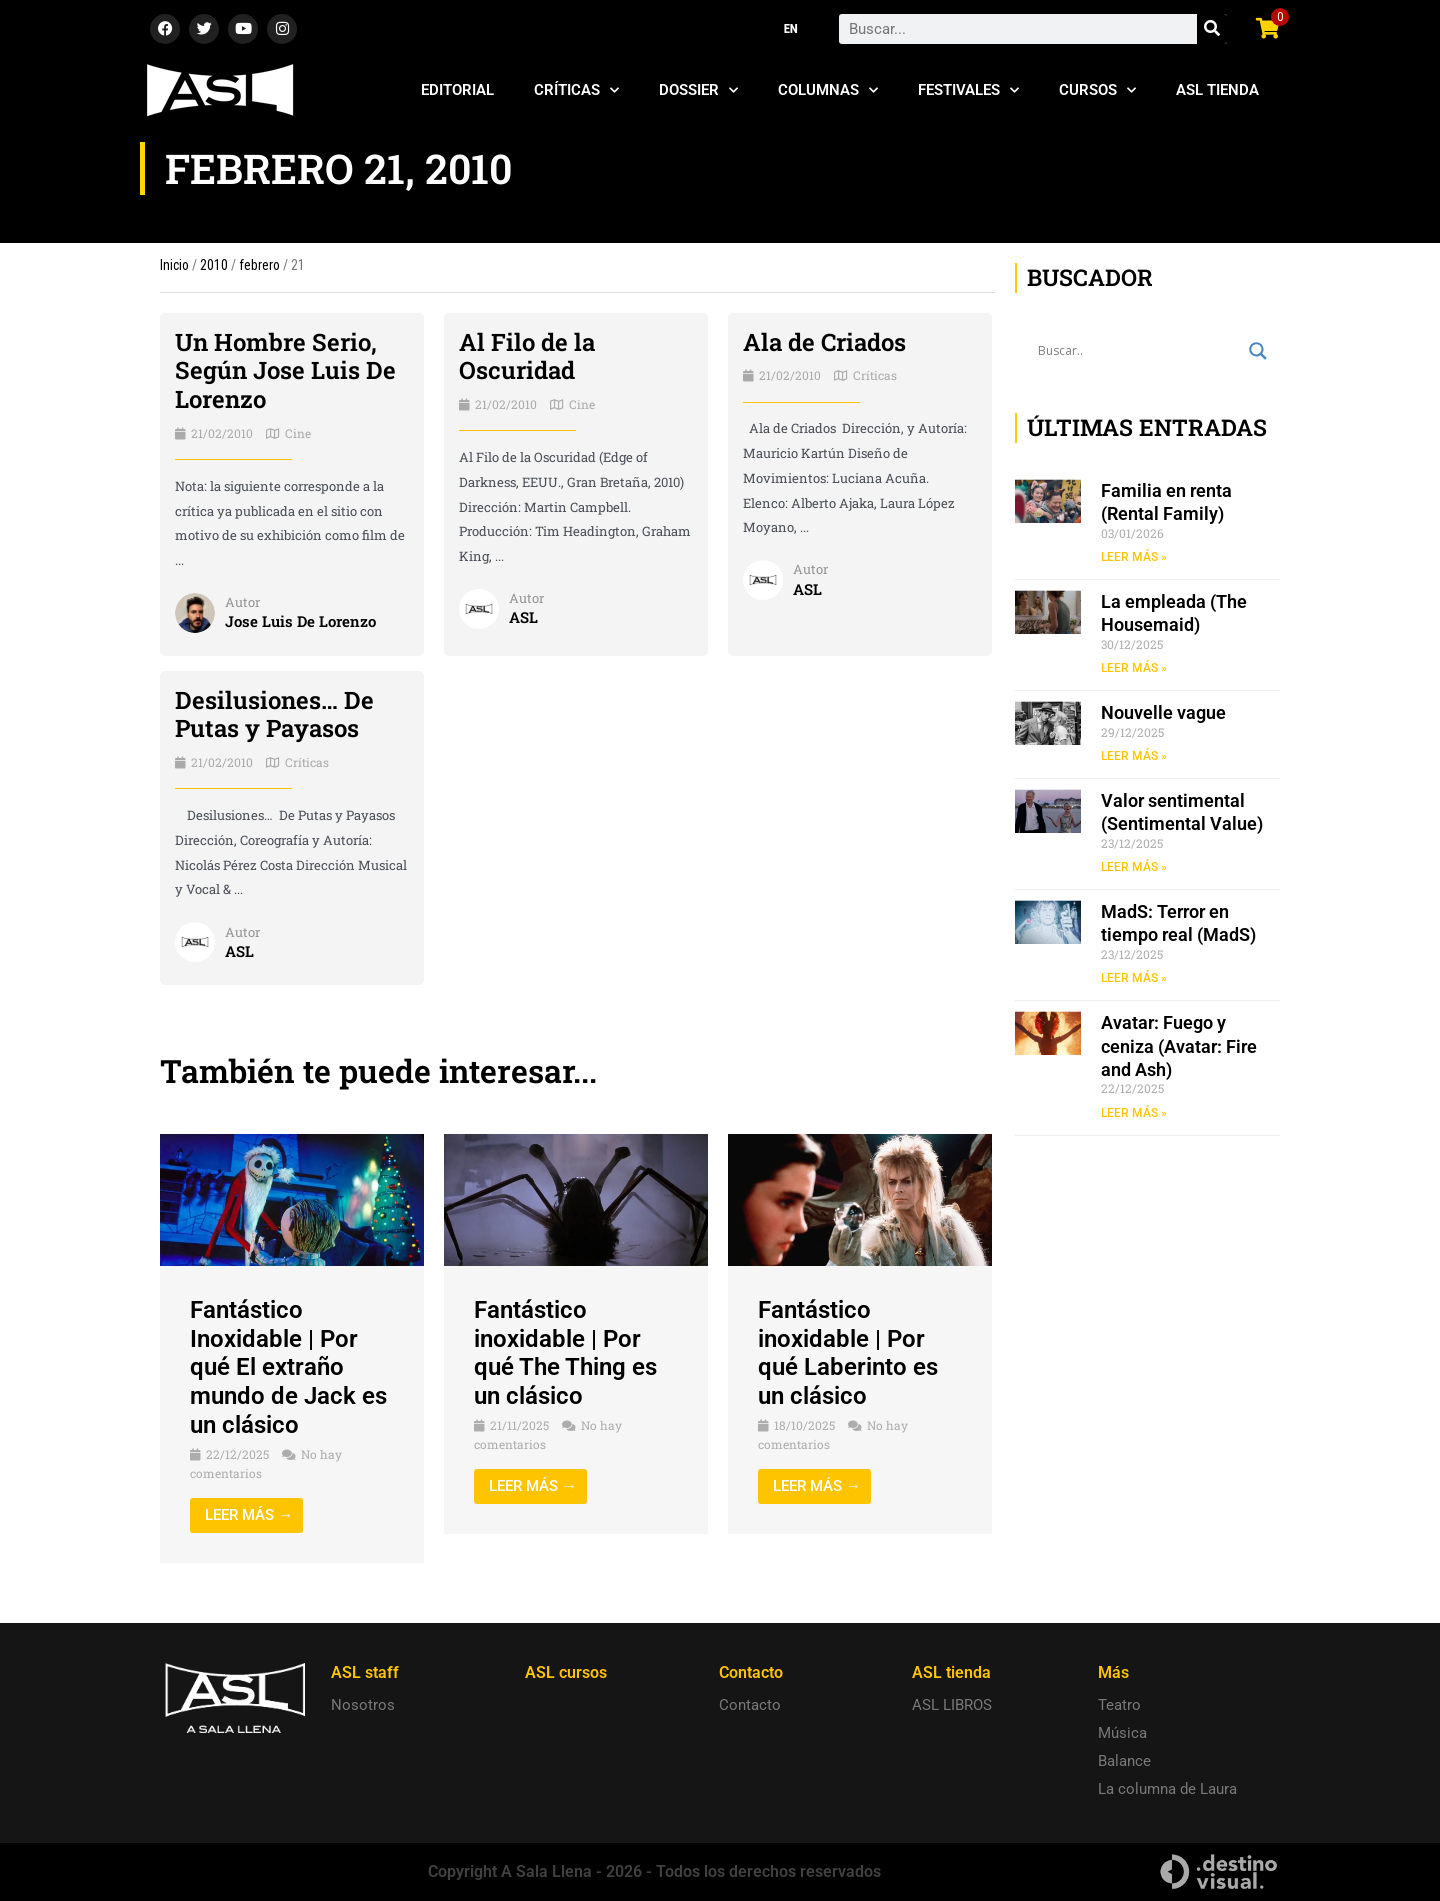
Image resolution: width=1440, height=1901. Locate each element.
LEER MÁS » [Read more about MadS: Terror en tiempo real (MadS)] (1134, 978)
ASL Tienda (1217, 90)
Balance (1124, 1761)
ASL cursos (566, 1672)
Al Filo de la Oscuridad (527, 356)
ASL (523, 617)
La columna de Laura (1167, 1789)
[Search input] (1138, 351)
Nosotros (363, 1705)
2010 (214, 265)
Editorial (457, 90)
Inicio (174, 265)
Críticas (576, 90)
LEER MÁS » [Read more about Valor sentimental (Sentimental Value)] (1134, 867)
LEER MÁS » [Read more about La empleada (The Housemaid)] (1134, 668)
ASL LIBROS (952, 1705)
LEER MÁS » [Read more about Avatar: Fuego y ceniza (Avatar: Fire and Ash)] (1134, 1113)
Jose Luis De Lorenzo (300, 621)
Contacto (750, 1705)
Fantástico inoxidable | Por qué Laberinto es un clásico (848, 1353)
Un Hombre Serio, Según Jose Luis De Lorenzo (285, 371)
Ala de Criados (824, 342)
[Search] (1212, 29)
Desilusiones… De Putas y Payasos (274, 714)
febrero (259, 265)
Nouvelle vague (1163, 712)
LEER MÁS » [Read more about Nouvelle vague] (1134, 756)
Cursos (1097, 90)
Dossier (698, 90)
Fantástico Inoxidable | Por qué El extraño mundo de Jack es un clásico (288, 1367)
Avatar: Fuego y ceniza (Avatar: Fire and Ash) (1179, 1046)
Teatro (1119, 1705)
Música (1122, 1733)
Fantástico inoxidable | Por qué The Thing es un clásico (565, 1353)
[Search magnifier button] (1258, 351)
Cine (298, 433)
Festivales (968, 90)
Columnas (828, 90)
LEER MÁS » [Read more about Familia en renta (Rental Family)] (1134, 557)
